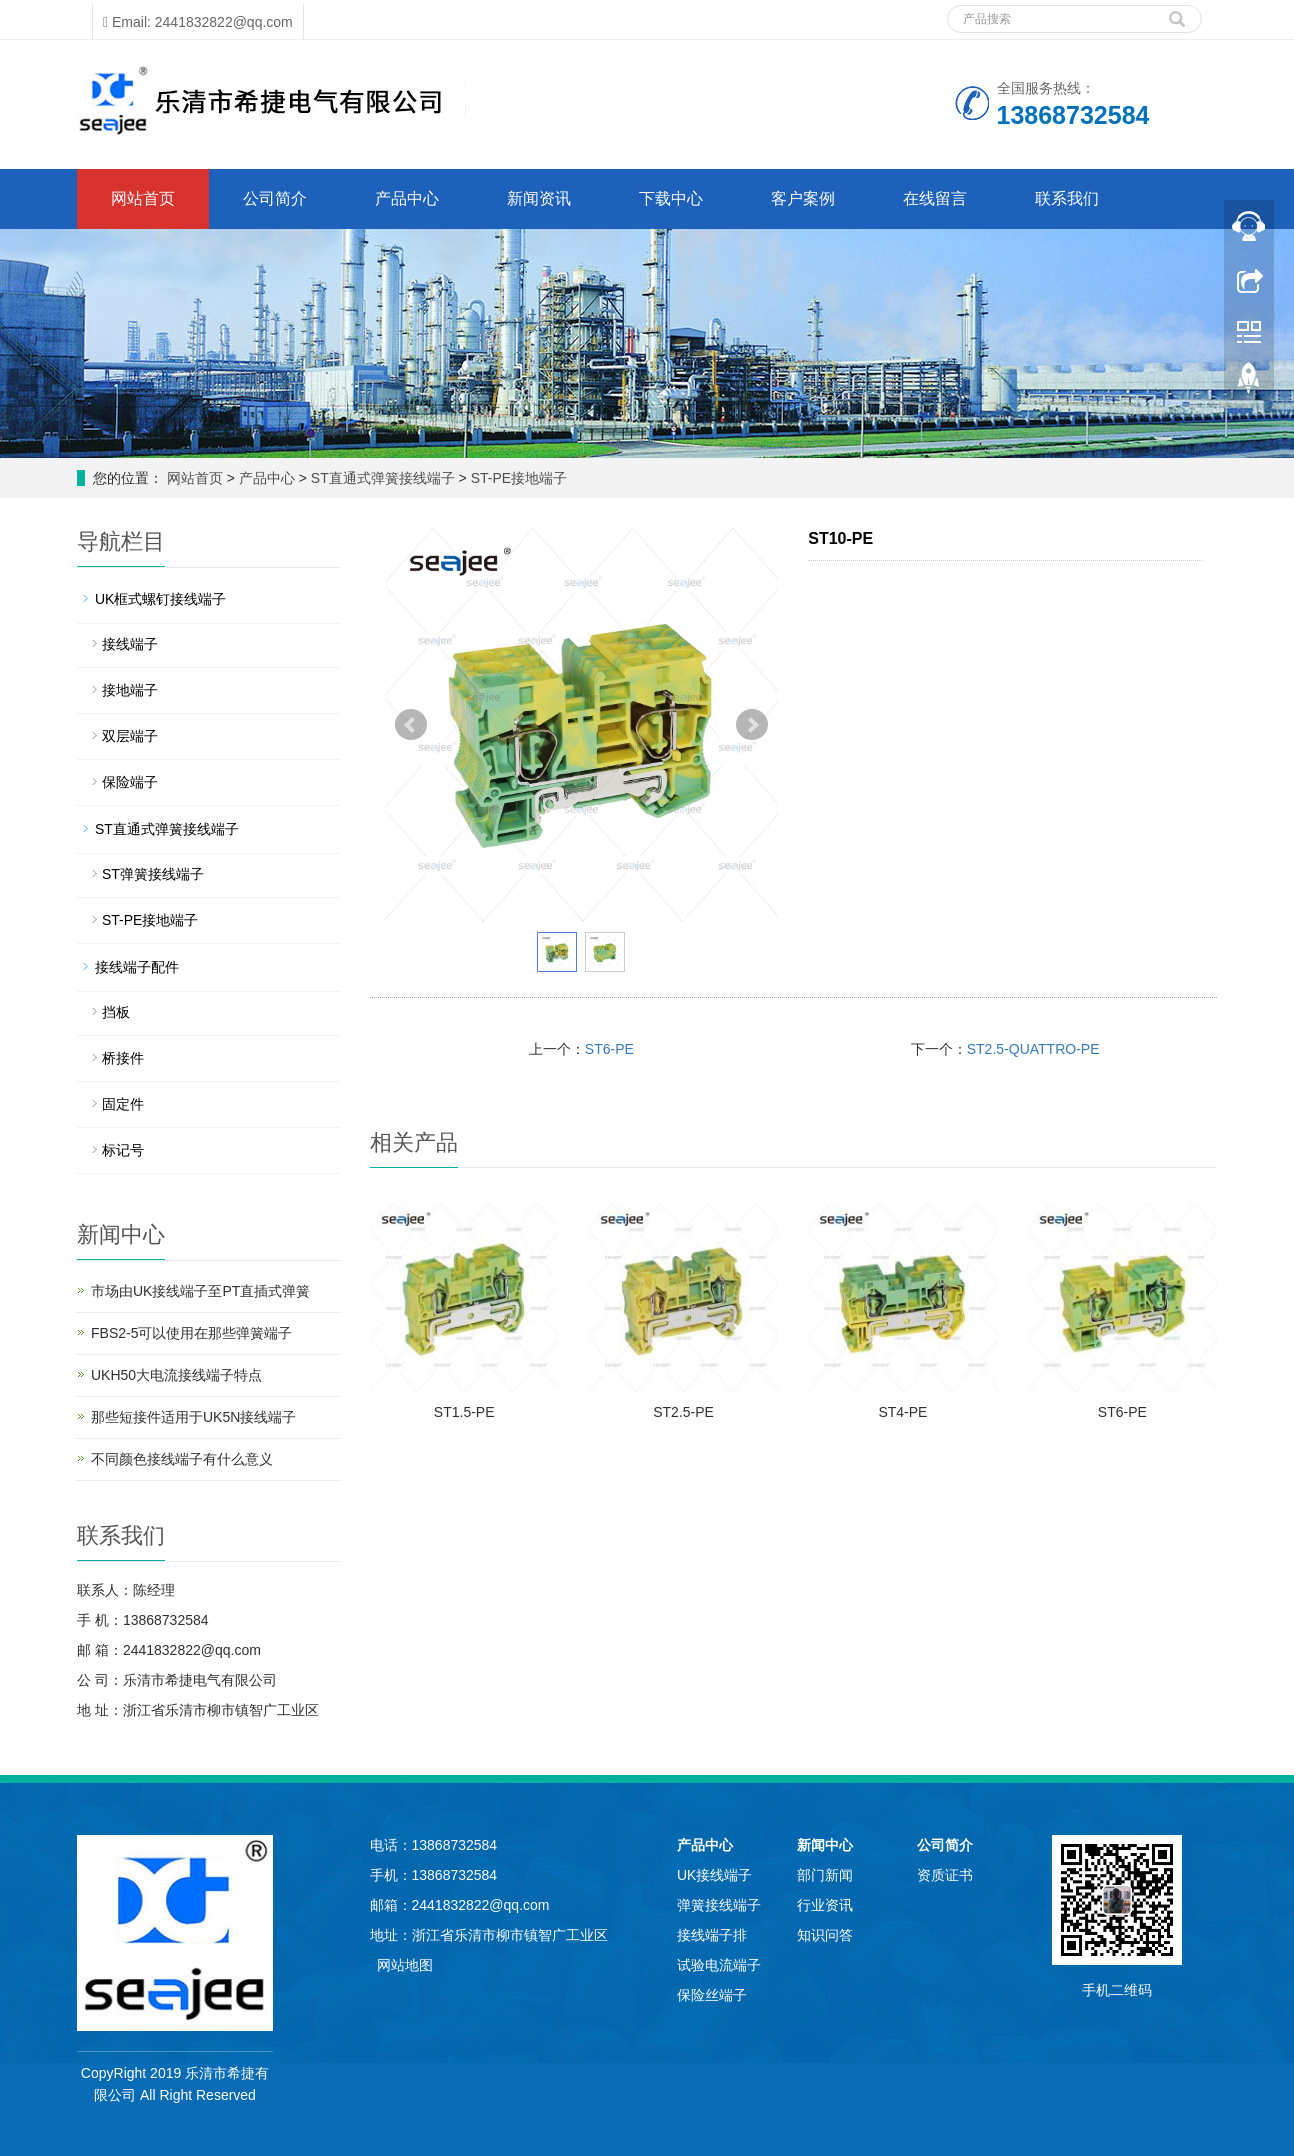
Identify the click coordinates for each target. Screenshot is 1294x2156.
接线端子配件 (137, 967)
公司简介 (275, 198)
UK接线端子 (714, 1875)
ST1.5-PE (464, 1412)
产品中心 (407, 198)
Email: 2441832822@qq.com (198, 22)
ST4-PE (902, 1412)
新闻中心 (825, 1845)
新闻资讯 (539, 198)
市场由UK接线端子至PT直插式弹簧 (200, 1291)
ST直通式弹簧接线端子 (383, 478)
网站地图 (405, 1965)
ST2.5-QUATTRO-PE (1033, 1049)
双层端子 (130, 736)
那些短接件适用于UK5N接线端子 (193, 1417)
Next (752, 725)
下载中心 (671, 198)
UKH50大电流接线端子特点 (176, 1375)
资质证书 (945, 1875)
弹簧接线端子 (719, 1905)
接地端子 (130, 690)
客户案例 (803, 198)
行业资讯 (825, 1905)
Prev (411, 725)
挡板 (116, 1012)
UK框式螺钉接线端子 (160, 599)
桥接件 (123, 1058)
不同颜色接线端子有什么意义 (182, 1459)
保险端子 (130, 782)
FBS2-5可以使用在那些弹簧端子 (191, 1333)
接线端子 (130, 644)
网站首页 (143, 198)
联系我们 (1067, 198)
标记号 (123, 1150)
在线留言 (935, 198)
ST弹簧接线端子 (153, 874)
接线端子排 (712, 1935)
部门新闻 (825, 1875)
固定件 (123, 1104)
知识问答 (825, 1935)
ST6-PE (609, 1049)
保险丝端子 (712, 1995)
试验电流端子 (719, 1965)
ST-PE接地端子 (517, 478)
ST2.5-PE (683, 1412)
